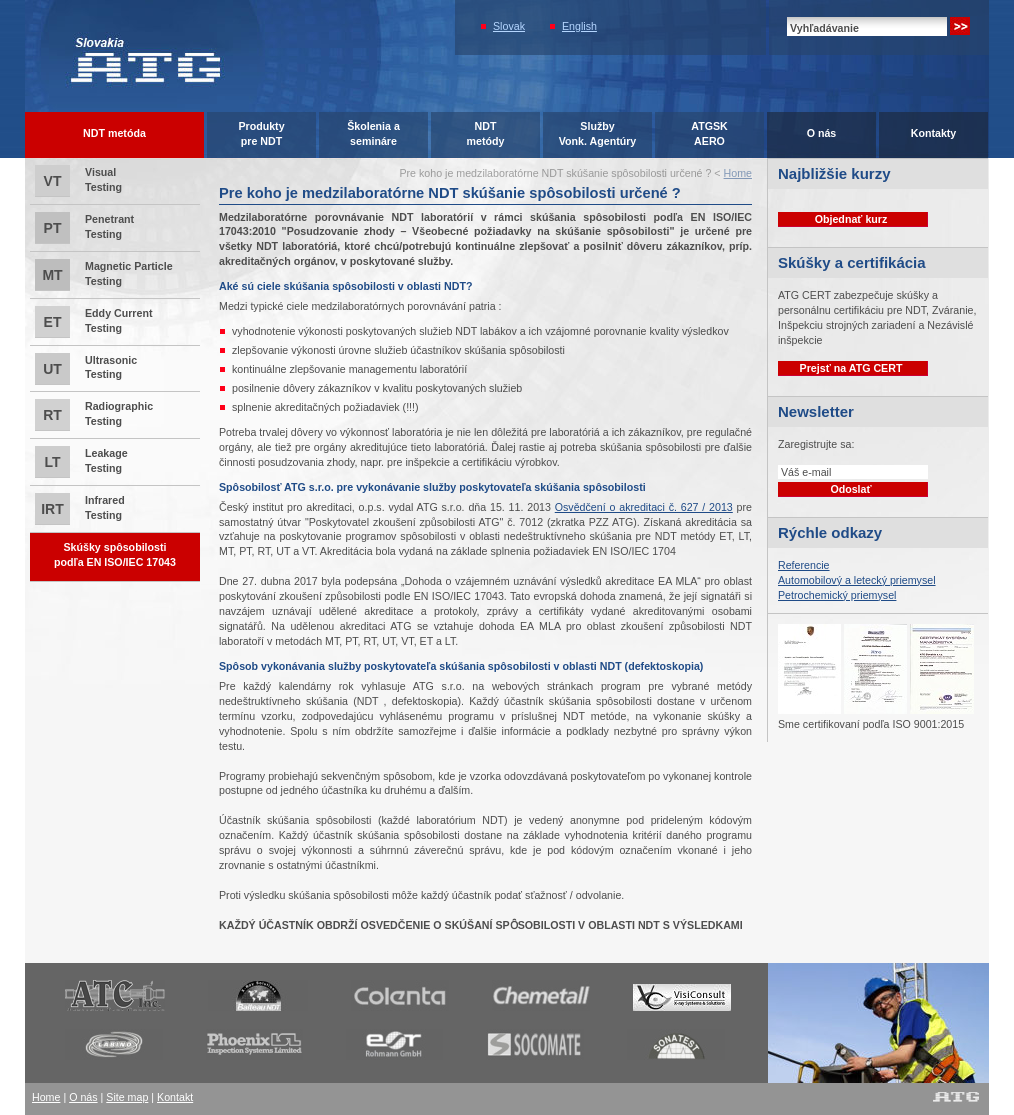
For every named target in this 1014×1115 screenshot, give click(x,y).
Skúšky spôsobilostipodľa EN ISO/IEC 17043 (115, 554)
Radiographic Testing (94, 415)
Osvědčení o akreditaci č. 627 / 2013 (644, 507)
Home (738, 173)
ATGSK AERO (709, 133)
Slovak (509, 26)
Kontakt (175, 1097)
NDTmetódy (486, 133)
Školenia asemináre (373, 133)
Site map (127, 1097)
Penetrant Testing (84, 228)
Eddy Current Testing (94, 322)
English (579, 26)
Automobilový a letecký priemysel (857, 580)
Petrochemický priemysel (837, 595)
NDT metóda (114, 133)
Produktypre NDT (261, 133)
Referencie (804, 565)
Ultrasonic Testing (86, 369)
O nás (822, 133)
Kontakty (934, 133)
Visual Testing (78, 181)
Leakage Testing (81, 462)
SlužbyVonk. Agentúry (598, 133)
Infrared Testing (80, 509)
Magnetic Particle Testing (104, 275)
